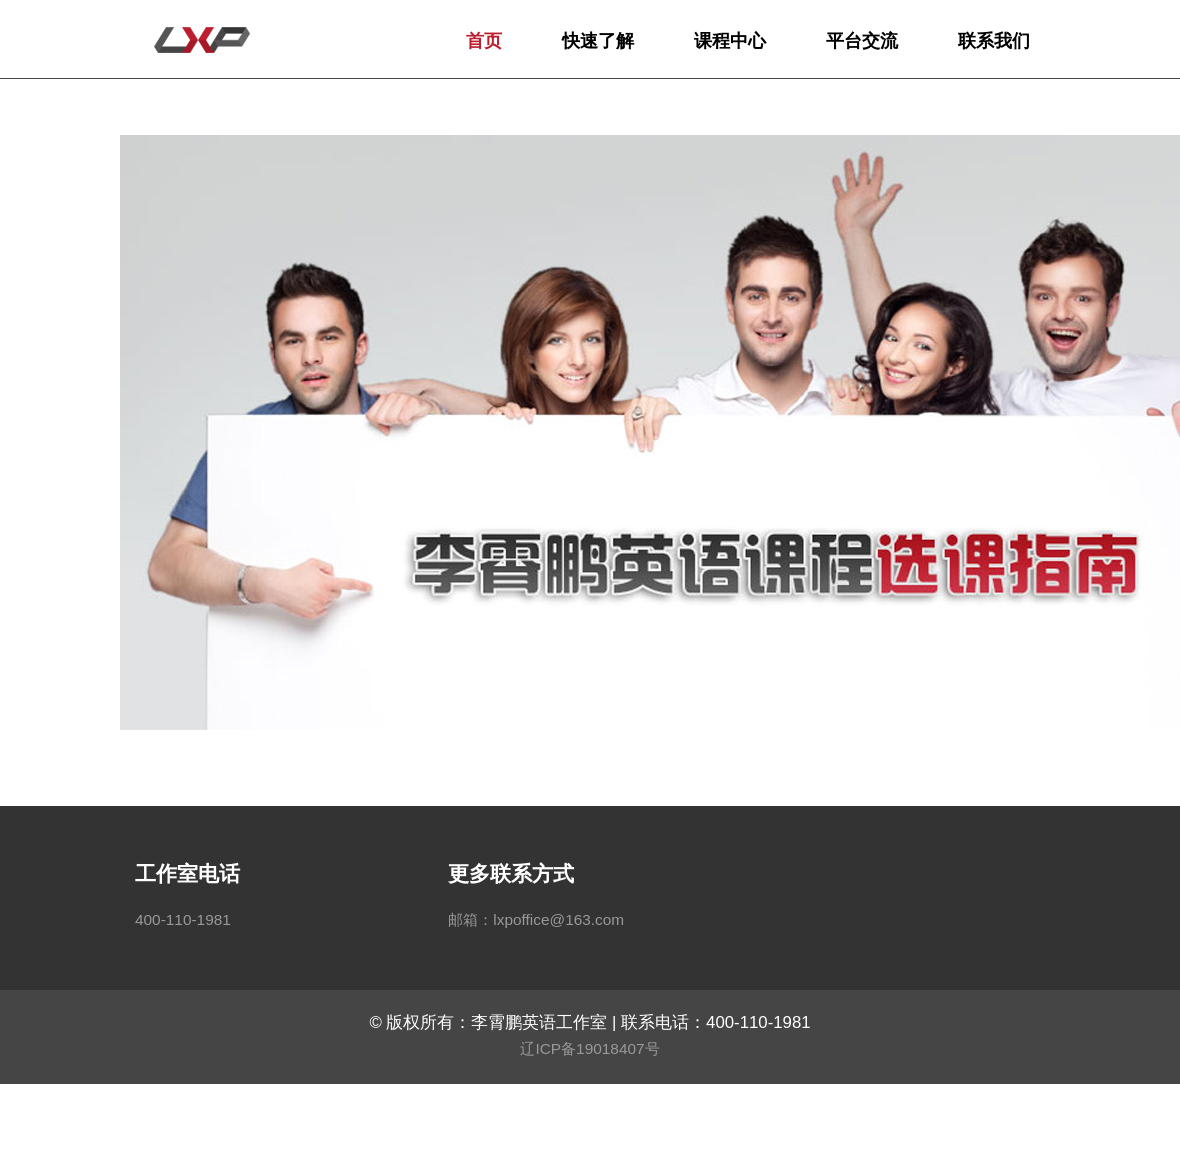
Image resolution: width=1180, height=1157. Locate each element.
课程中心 (730, 41)
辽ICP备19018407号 (589, 1048)
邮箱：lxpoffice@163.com (536, 919)
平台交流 (862, 41)
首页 (484, 41)
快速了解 (598, 41)
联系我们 (994, 41)
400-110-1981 (183, 919)
